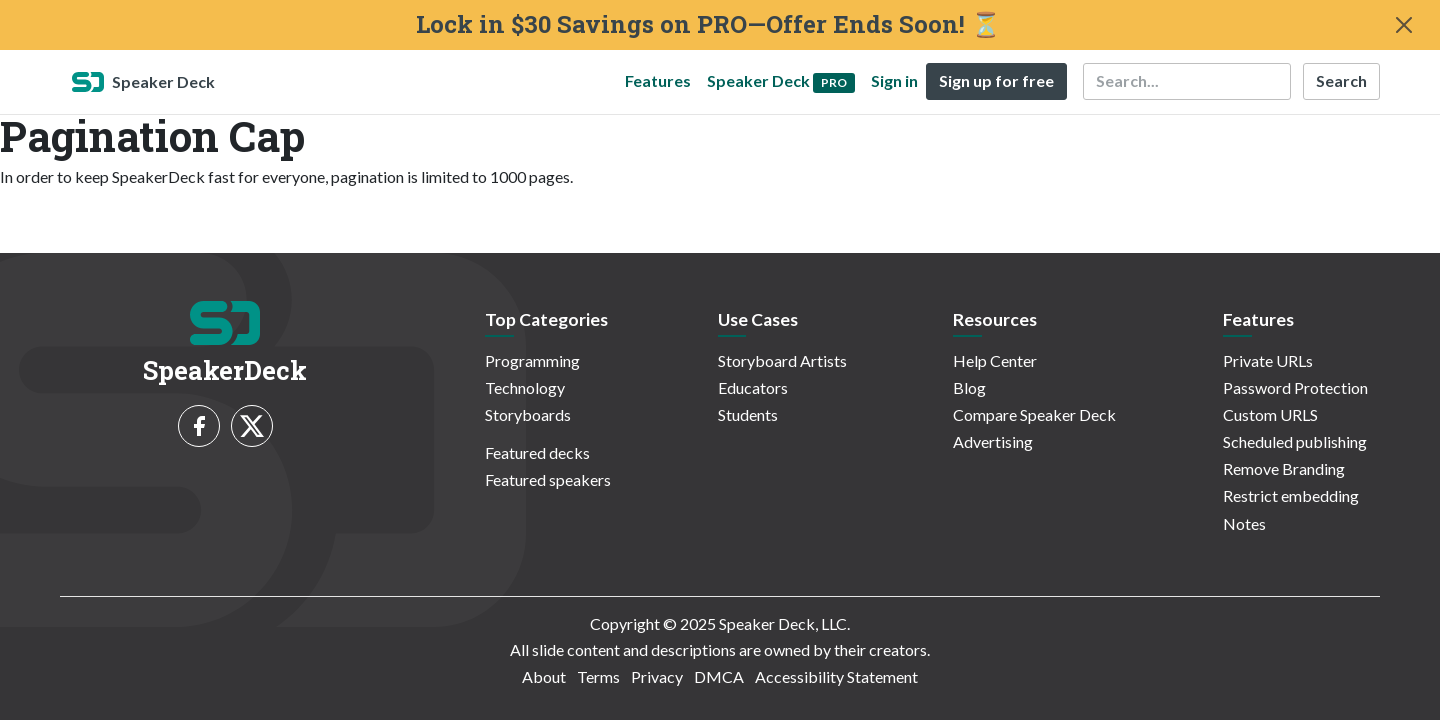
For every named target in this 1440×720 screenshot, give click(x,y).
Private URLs (1268, 360)
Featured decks (537, 452)
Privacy (657, 676)
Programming (532, 360)
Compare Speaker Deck (1034, 414)
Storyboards (528, 414)
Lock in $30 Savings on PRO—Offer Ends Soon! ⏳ (708, 24)
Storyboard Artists (782, 360)
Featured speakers (548, 479)
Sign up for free (996, 80)
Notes (1244, 523)
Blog (969, 387)
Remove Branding (1284, 468)
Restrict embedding (1291, 495)
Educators (753, 387)
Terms (598, 676)
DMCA (719, 676)
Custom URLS (1270, 414)
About (544, 676)
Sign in (894, 80)
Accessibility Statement (836, 676)
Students (748, 414)
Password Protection (1295, 387)
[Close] (1404, 25)
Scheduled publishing (1295, 441)
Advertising (993, 441)
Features (658, 80)
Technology (525, 387)
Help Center (995, 360)
